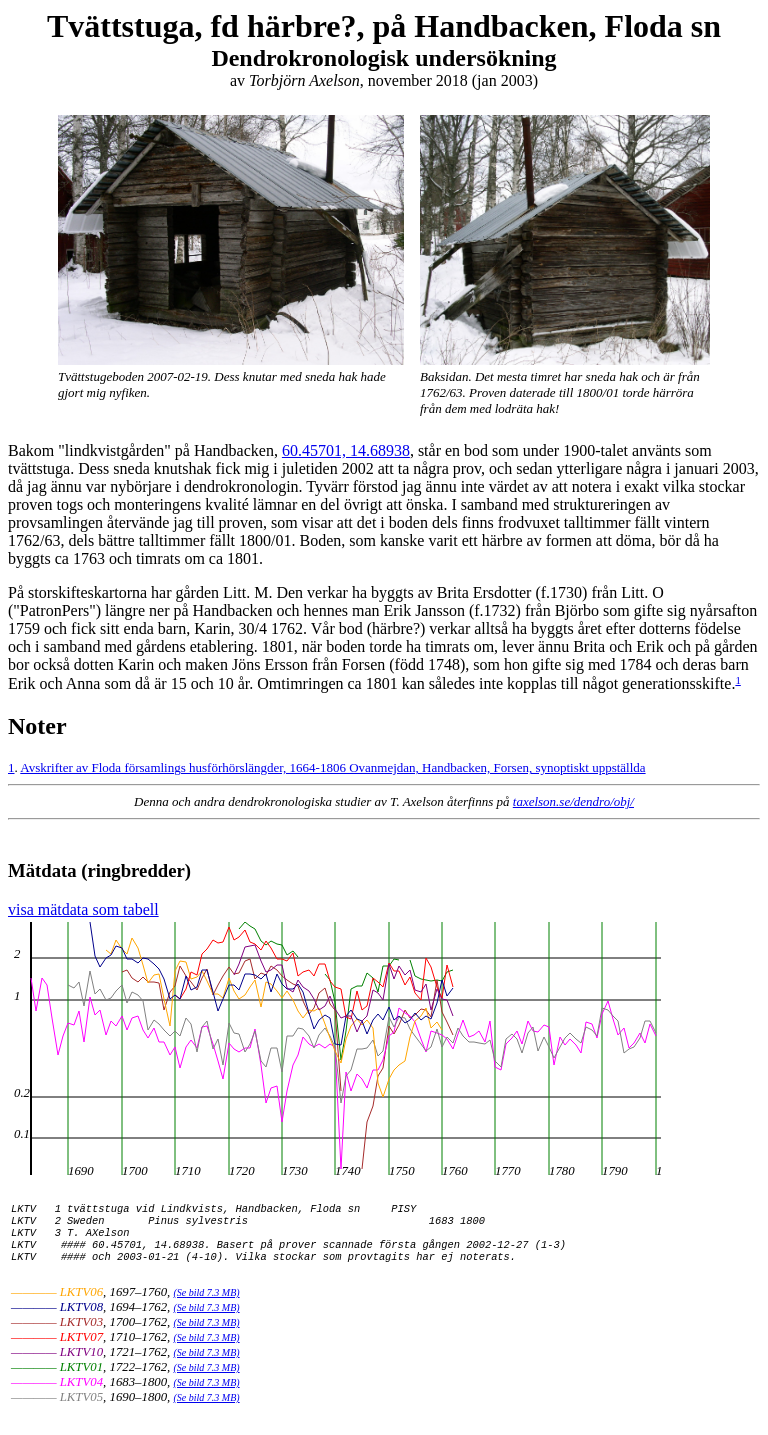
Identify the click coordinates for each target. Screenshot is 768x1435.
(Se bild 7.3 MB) (207, 1311)
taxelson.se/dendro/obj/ (573, 801)
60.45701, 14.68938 (346, 450)
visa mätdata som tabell (83, 912)
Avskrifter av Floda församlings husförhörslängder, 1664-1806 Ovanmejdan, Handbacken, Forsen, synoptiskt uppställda (332, 767)
